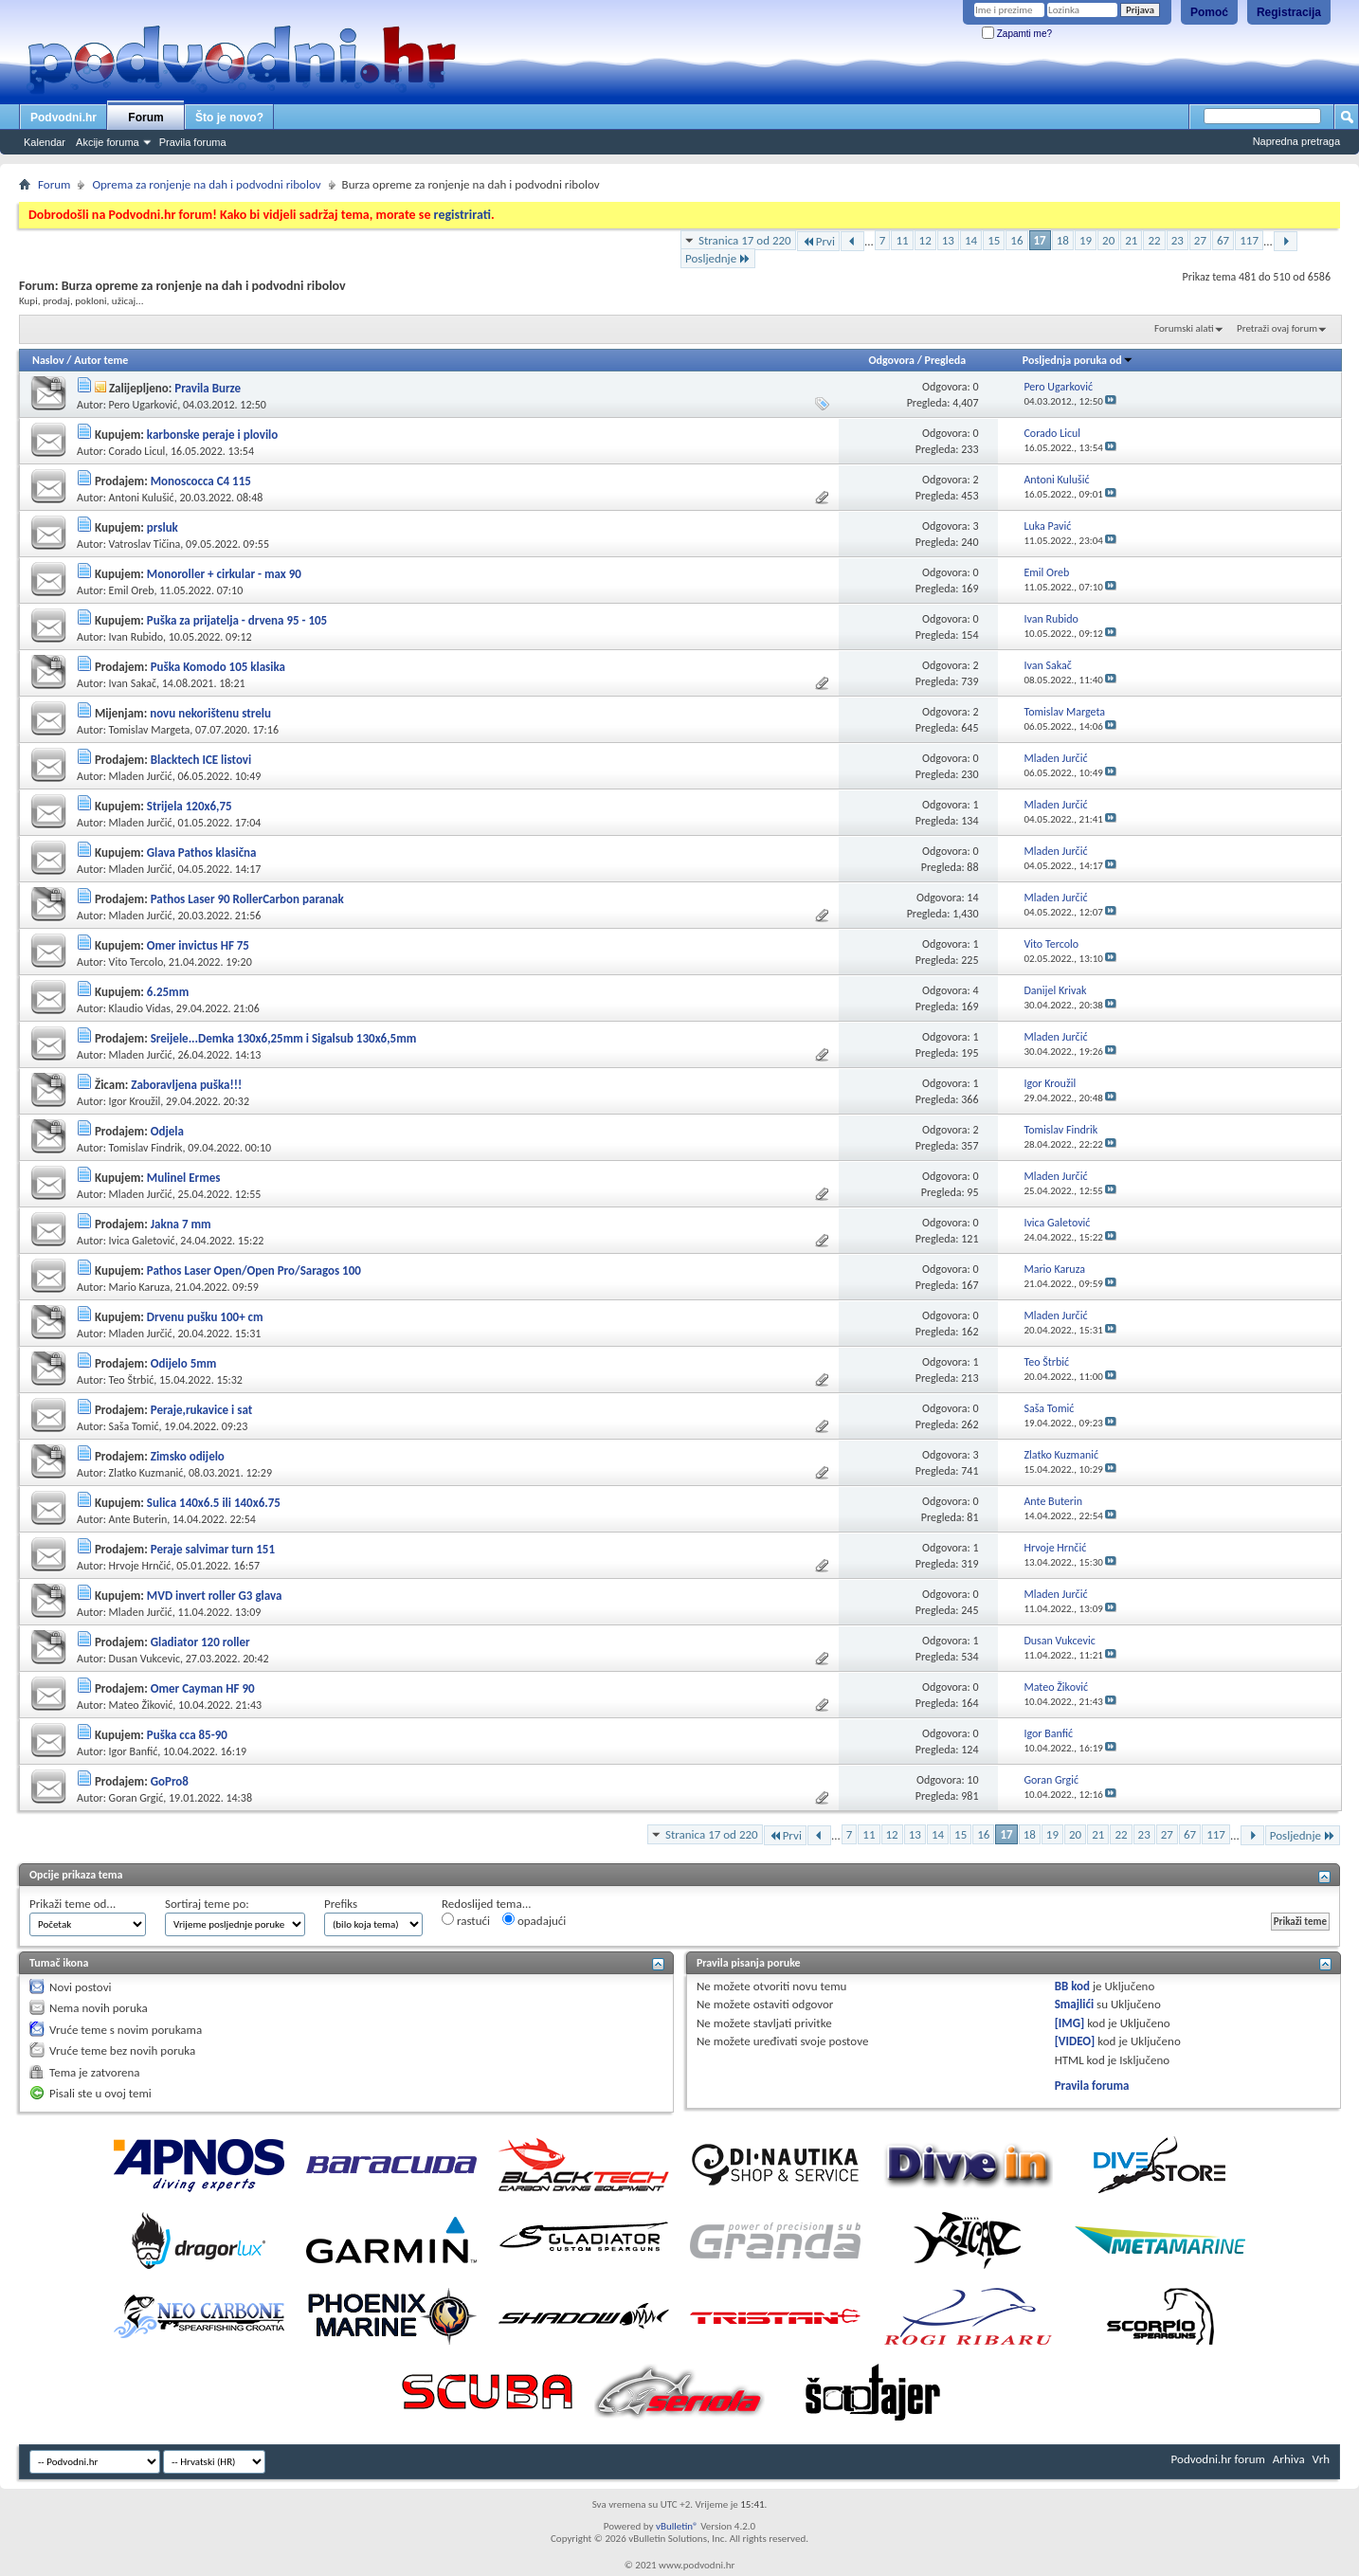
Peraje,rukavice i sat (202, 1410)
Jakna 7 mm (181, 1224)
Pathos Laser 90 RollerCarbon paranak (247, 899)
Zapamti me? (1017, 33)
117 (1249, 240)
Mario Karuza (140, 1287)
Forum (145, 117)
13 (948, 240)
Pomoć (1209, 12)
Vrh (1321, 2459)
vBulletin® (677, 2526)
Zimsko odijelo (188, 1456)
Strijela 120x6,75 (189, 806)
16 (1016, 240)
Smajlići (1074, 2004)
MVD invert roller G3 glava (214, 1595)
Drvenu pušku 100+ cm (205, 1317)
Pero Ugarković (143, 404)
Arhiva (1289, 2459)
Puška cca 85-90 (187, 1735)
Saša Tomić (134, 1426)
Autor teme (101, 360)
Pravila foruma (192, 142)
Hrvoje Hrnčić (140, 1565)
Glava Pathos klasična (202, 852)
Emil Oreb (131, 590)
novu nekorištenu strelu (210, 713)
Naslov (48, 360)
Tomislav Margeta (149, 729)
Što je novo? (229, 117)
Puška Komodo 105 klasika (218, 667)
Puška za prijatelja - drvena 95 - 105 (237, 620)
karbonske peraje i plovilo (212, 434)
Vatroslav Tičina (145, 544)
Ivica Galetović (142, 1240)
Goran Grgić (136, 1798)
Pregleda (946, 360)
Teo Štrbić (131, 1380)
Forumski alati (1184, 328)
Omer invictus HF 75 (198, 945)
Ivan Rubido (136, 637)
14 (971, 240)
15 (994, 240)
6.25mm (168, 992)
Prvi (818, 241)
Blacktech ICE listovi (201, 760)
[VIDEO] (1075, 2041)
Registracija (1289, 12)
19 (1085, 240)
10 (972, 1780)
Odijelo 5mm (184, 1363)
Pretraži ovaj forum (1277, 328)
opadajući (534, 1920)
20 (1108, 240)
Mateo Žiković (141, 1705)
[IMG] (1070, 2023)
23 (1177, 240)
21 (1131, 240)
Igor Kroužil (135, 1101)
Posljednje (718, 258)
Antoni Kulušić (141, 497)
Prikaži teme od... (72, 1903)
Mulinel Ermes (184, 1177)
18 (1063, 240)
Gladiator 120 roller (200, 1642)
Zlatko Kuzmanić (146, 1472)
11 (902, 240)
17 (1040, 240)
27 (1200, 240)
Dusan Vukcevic (144, 1658)
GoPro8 (170, 1781)
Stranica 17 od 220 (744, 240)
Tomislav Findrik (146, 1147)
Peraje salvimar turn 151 (213, 1549)
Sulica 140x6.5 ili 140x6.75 (214, 1503)
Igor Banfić (133, 1751)
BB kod (1072, 1986)
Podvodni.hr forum (1218, 2459)
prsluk (162, 527)
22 (1154, 240)
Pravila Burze (207, 388)
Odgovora (891, 360)
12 (925, 240)
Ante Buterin (138, 1519)
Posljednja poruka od (1078, 360)
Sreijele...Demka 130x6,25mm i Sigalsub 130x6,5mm (284, 1038)
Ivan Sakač (132, 683)
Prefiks (340, 1903)
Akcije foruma (107, 142)
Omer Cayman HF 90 (203, 1688)
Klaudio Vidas (140, 1008)
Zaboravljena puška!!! (186, 1085)
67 (1223, 240)
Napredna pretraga (1296, 141)
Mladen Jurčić (140, 776)
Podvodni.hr (63, 117)
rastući (466, 1920)
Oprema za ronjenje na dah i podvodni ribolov (206, 184)
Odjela (167, 1131)
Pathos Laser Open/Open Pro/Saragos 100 (254, 1270)
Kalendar (44, 142)
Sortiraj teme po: (207, 1903)
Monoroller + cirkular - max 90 (224, 574)
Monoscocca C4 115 (201, 481)
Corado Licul (137, 451)
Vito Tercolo (136, 962)
